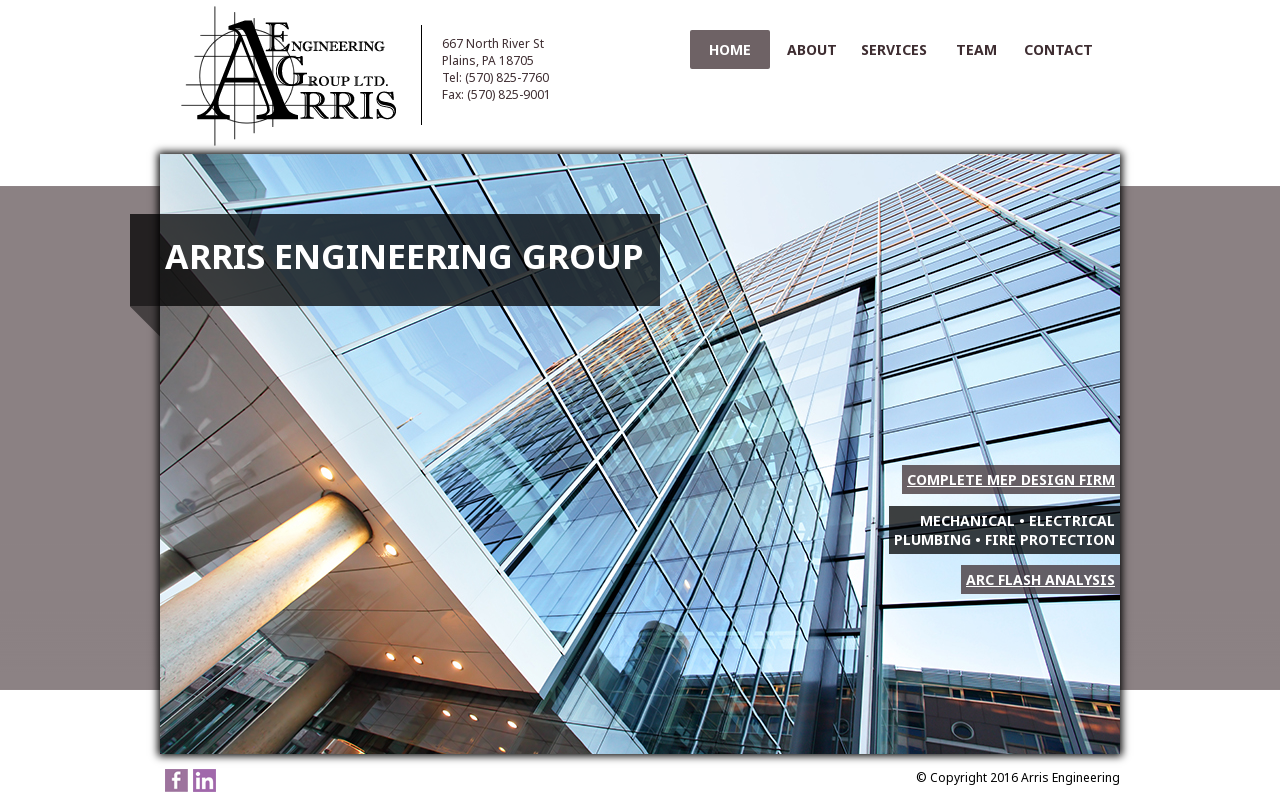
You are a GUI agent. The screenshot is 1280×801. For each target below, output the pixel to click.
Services (894, 49)
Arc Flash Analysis (1040, 579)
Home (730, 49)
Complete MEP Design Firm (1011, 479)
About (812, 49)
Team (976, 49)
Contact (1058, 49)
